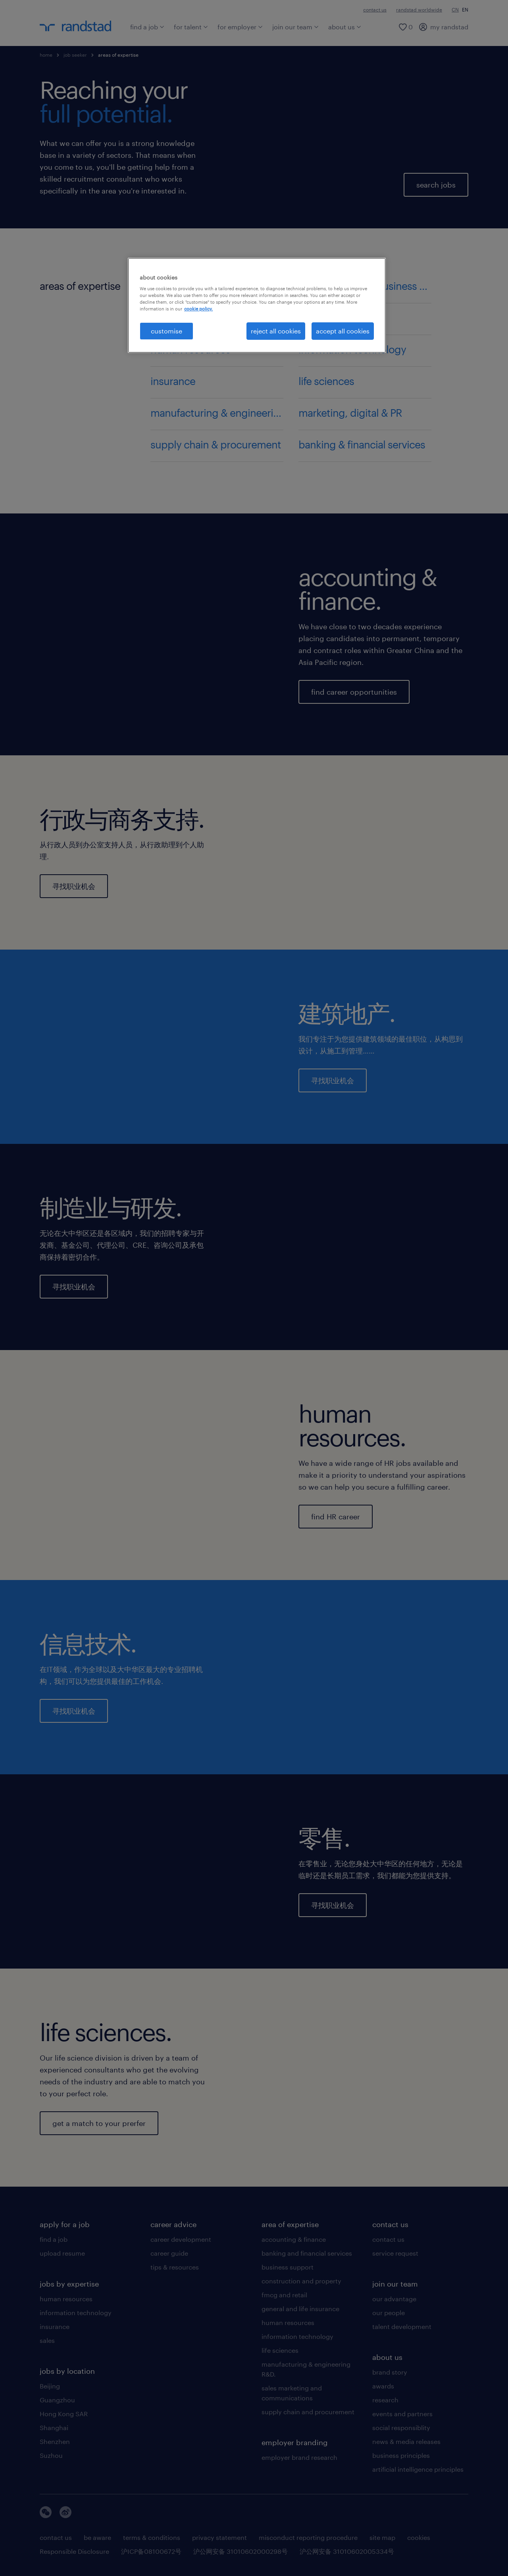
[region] (257, 305)
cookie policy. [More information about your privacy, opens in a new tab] (198, 308)
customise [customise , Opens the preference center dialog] (166, 331)
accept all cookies (342, 331)
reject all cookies (276, 331)
